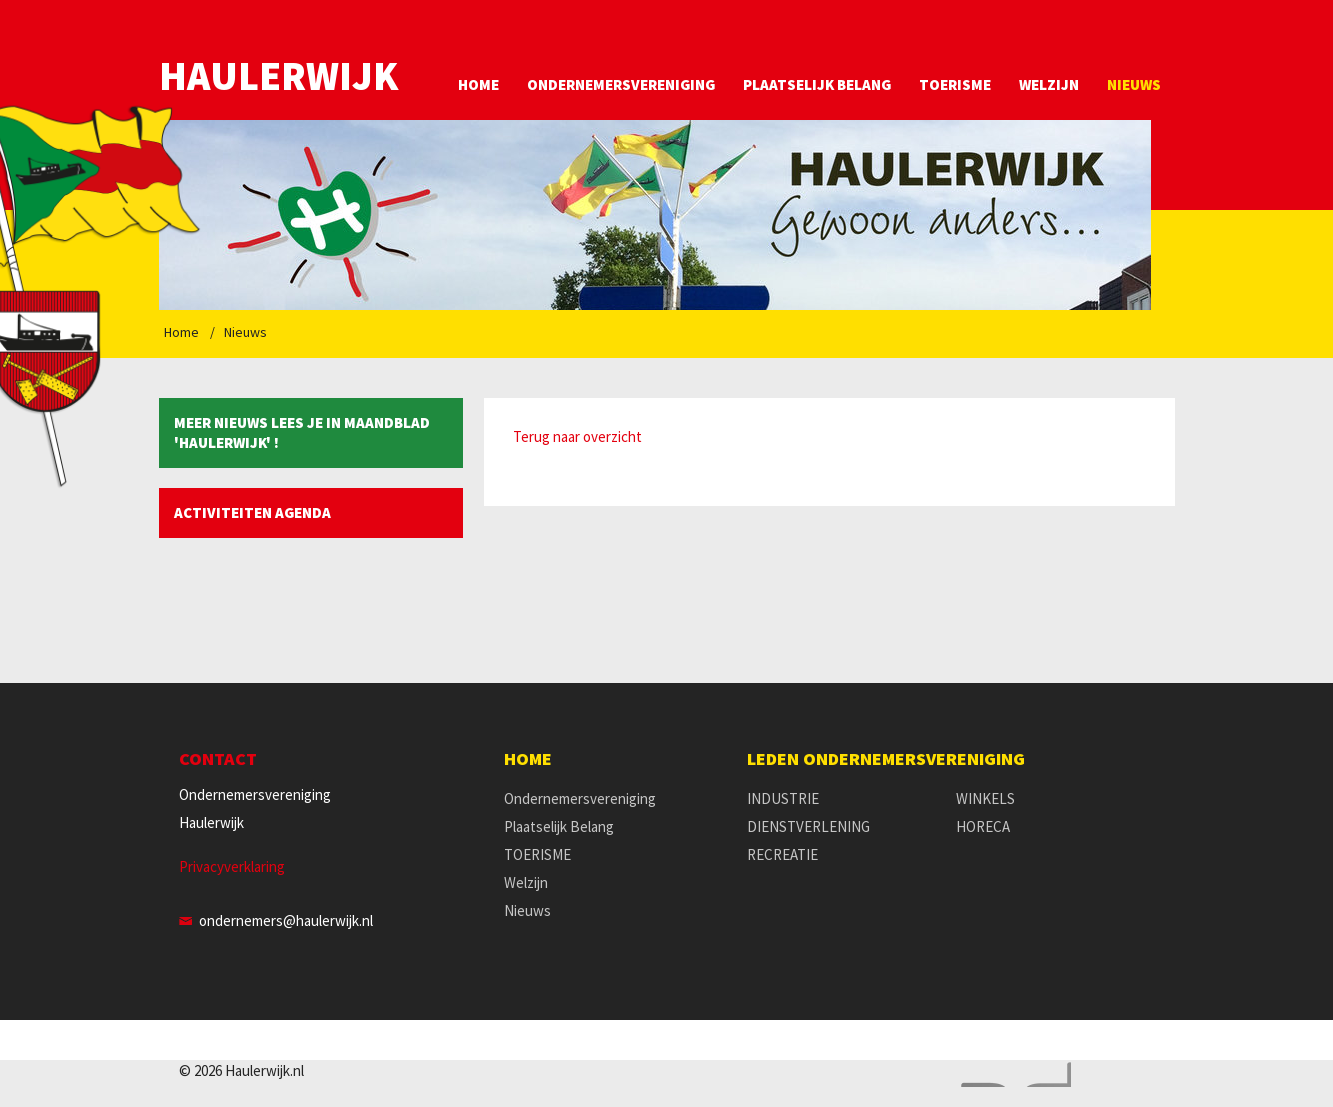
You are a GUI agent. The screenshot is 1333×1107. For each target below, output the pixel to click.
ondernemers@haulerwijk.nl (286, 920)
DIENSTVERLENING (808, 826)
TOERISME (955, 84)
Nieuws (1134, 84)
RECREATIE (782, 854)
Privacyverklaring (232, 866)
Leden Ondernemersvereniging (886, 759)
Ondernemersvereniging (621, 84)
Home (478, 84)
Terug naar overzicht (577, 436)
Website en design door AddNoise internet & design (1011, 1074)
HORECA (983, 826)
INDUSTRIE (783, 798)
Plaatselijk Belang (817, 84)
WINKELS (985, 798)
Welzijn (1049, 84)
